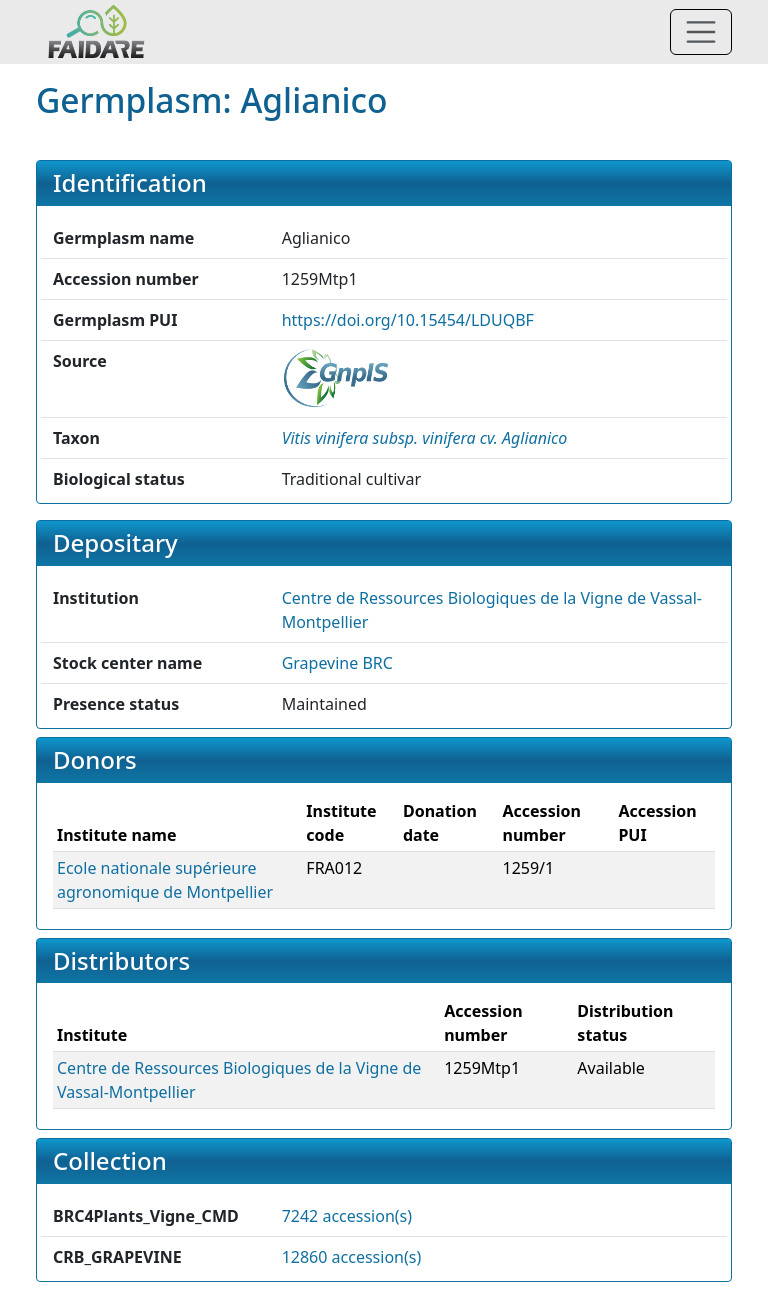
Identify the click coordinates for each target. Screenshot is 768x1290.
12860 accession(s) (352, 1257)
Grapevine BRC (337, 663)
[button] (425, 438)
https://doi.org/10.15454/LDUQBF (408, 320)
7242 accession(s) (347, 1216)
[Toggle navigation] (701, 32)
